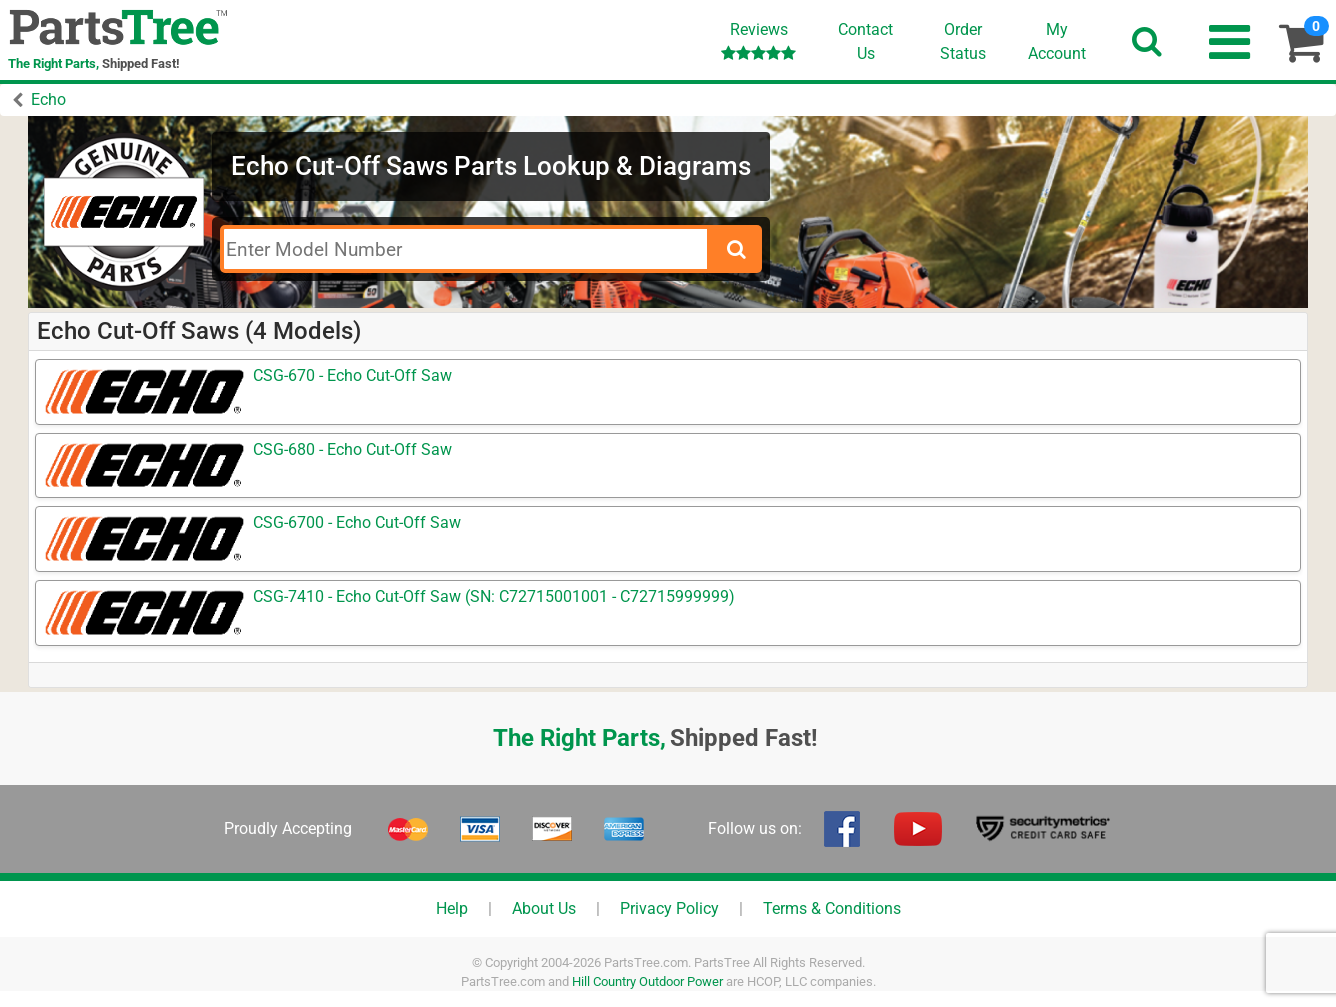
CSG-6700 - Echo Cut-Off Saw (357, 522)
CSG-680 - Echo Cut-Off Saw (352, 449)
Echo (48, 99)
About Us (544, 908)
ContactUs (865, 41)
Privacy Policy (669, 908)
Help (452, 908)
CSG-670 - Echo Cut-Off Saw (352, 375)
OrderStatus (963, 41)
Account (1057, 41)
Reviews (758, 40)
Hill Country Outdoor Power (647, 981)
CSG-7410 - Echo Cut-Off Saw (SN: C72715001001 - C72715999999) (494, 596)
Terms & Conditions (832, 908)
